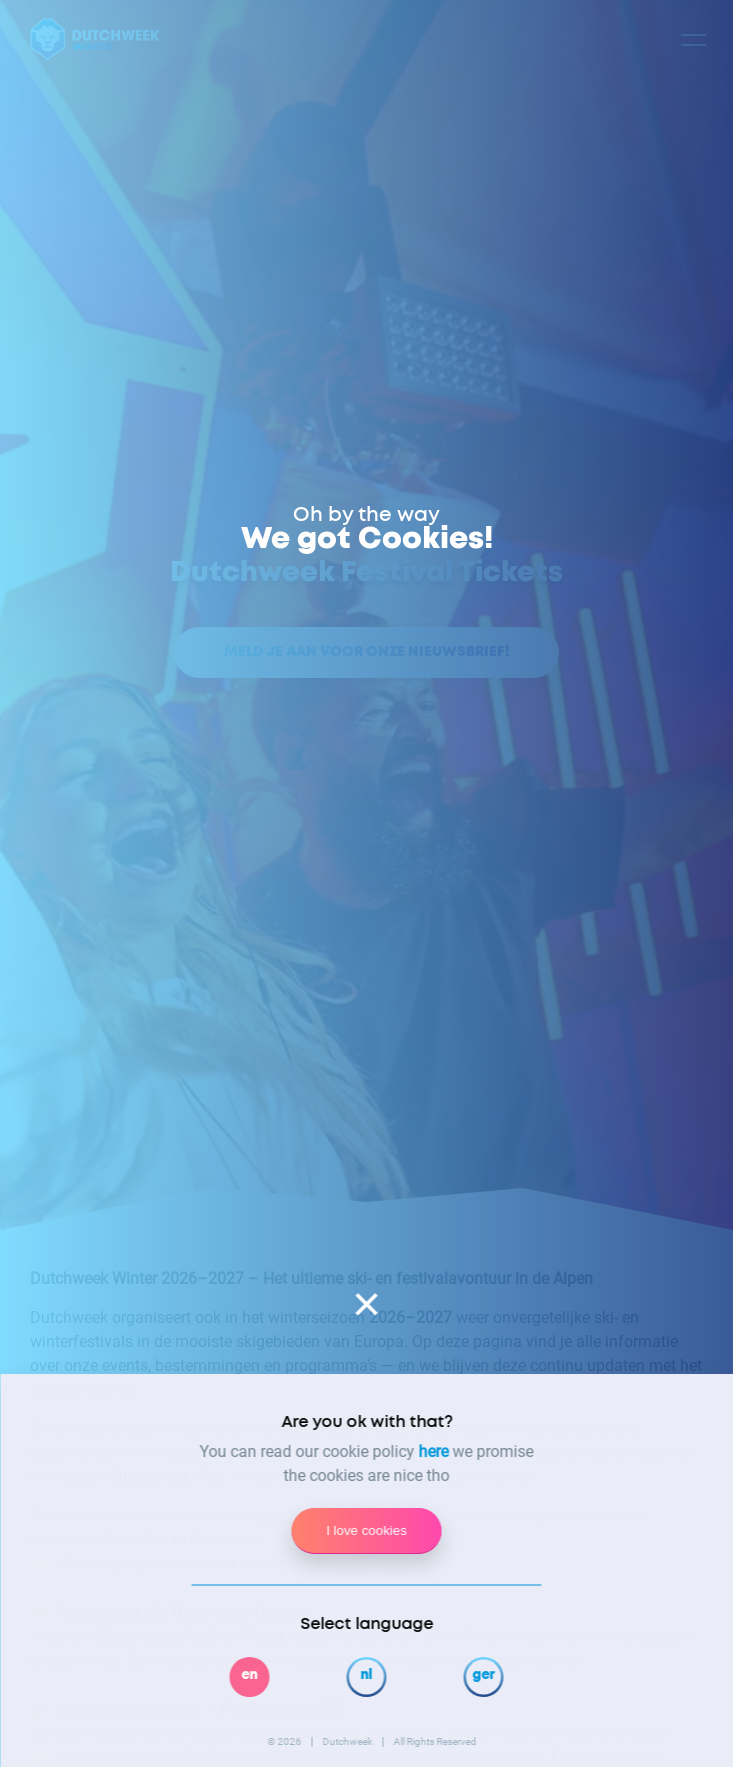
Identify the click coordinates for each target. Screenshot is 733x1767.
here (434, 1451)
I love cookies (366, 1530)
